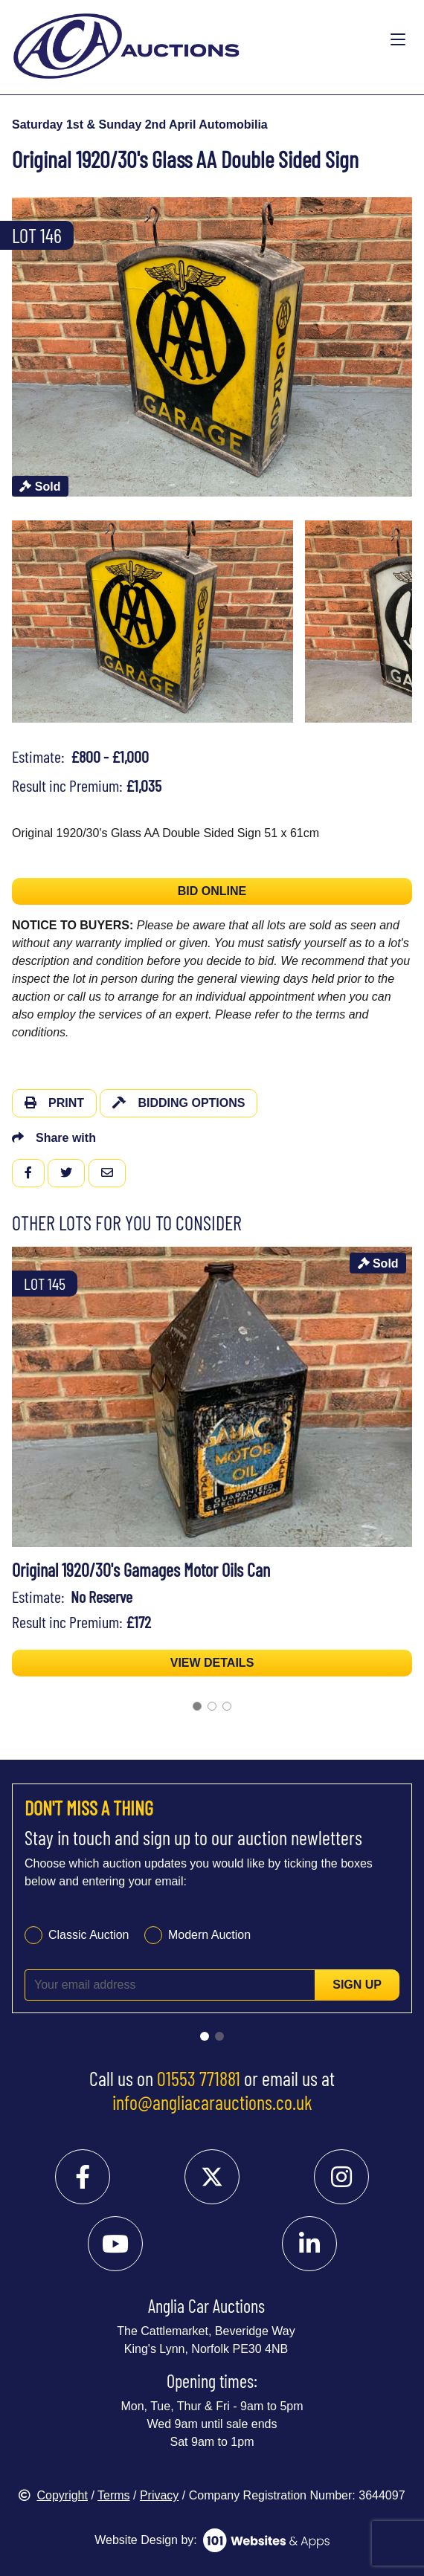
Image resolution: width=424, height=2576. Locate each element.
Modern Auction (209, 1934)
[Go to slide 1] (197, 1706)
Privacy (159, 2495)
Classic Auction (88, 1934)
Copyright (53, 2495)
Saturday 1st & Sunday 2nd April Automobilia (140, 124)
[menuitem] (152, 621)
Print (54, 1103)
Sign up (357, 1984)
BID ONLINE (212, 891)
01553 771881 (198, 2078)
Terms (113, 2495)
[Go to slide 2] (212, 1706)
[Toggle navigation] (398, 40)
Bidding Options (178, 1103)
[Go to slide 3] (226, 1706)
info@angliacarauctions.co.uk (212, 2102)
